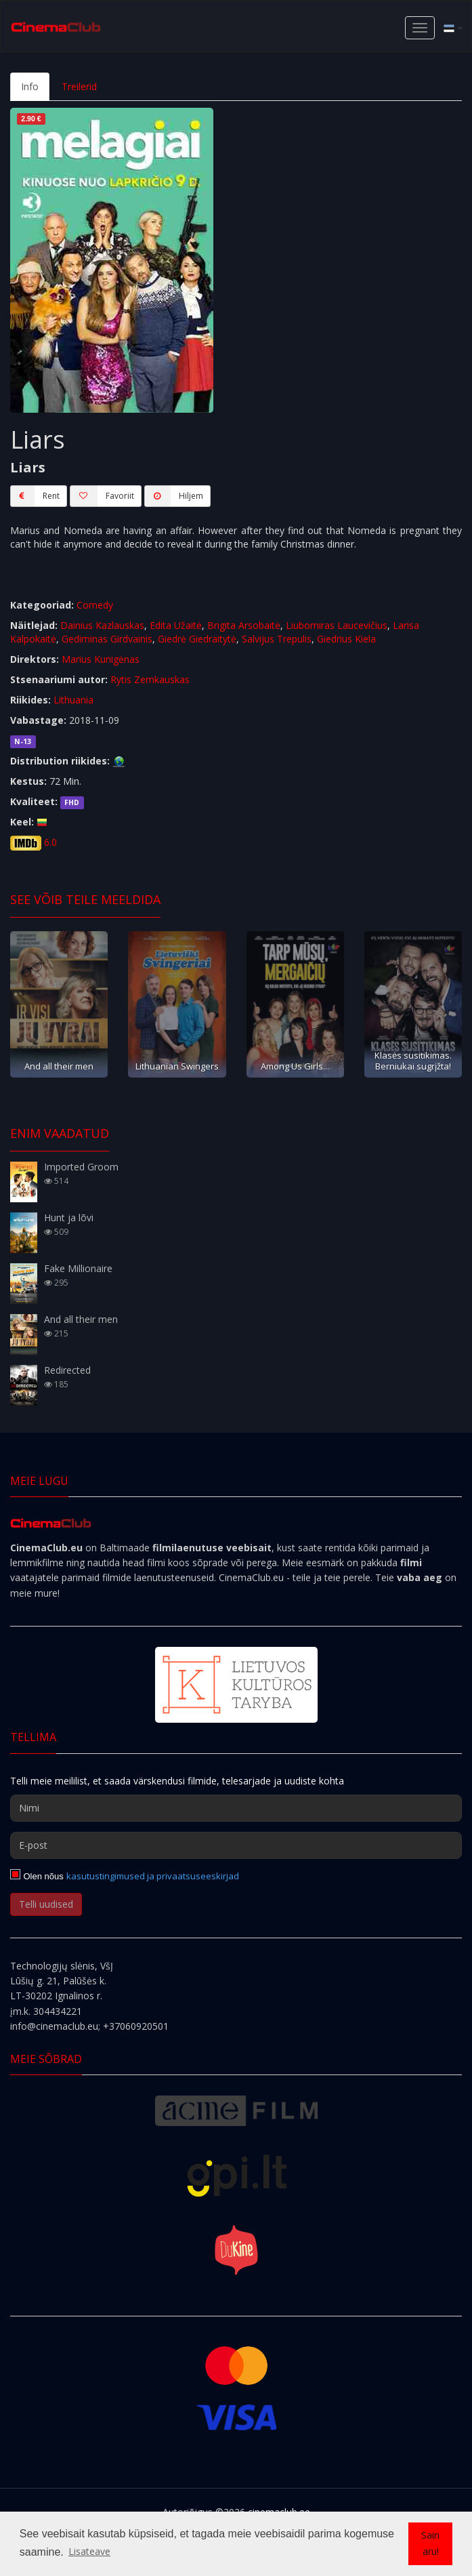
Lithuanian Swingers (177, 1066)
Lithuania (73, 699)
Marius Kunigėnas (101, 659)
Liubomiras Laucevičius (336, 625)
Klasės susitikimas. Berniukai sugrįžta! (413, 1060)
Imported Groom (81, 1166)
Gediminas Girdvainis (107, 638)
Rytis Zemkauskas (150, 679)
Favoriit (102, 496)
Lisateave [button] (89, 2551)
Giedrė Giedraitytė (197, 638)
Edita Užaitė (176, 625)
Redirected (67, 1370)
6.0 (50, 842)
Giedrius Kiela (346, 638)
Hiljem (173, 496)
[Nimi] (236, 1808)
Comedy (95, 604)
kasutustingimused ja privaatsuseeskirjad (152, 1876)
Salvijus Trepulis (277, 638)
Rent (35, 496)
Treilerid (79, 86)
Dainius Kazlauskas (102, 625)
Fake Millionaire (78, 1268)
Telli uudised (46, 1904)
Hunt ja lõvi (68, 1217)
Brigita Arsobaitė (243, 625)
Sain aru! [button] (430, 2543)
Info (30, 86)
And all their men (58, 1066)
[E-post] (236, 1845)
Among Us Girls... (295, 1066)
